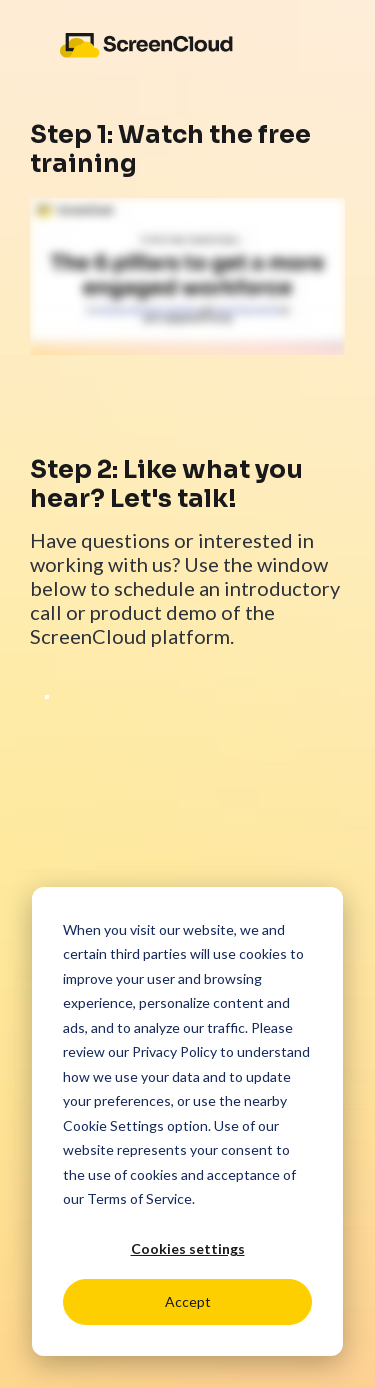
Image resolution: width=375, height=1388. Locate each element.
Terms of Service (139, 1198)
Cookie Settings (113, 1125)
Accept (188, 1301)
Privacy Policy (174, 1051)
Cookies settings (188, 1248)
